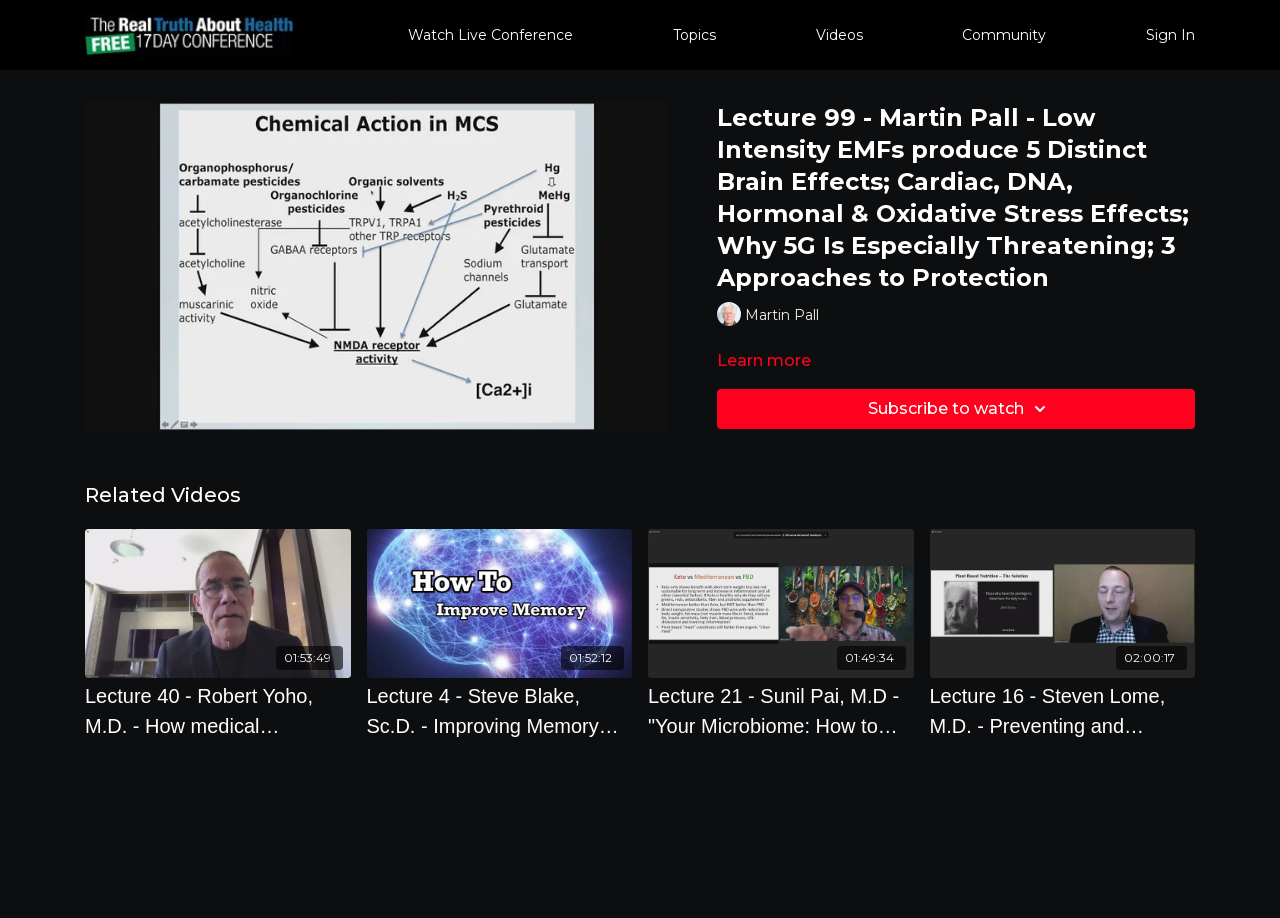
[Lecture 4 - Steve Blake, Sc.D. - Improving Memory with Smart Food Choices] (500, 711)
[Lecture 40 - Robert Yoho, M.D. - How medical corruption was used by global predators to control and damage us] (218, 711)
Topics (694, 35)
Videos (839, 35)
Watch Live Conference (490, 35)
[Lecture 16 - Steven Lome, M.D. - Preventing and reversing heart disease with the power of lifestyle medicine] (1063, 711)
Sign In (1170, 35)
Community (1004, 35)
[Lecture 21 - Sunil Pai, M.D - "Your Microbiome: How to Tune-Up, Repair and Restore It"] (781, 711)
